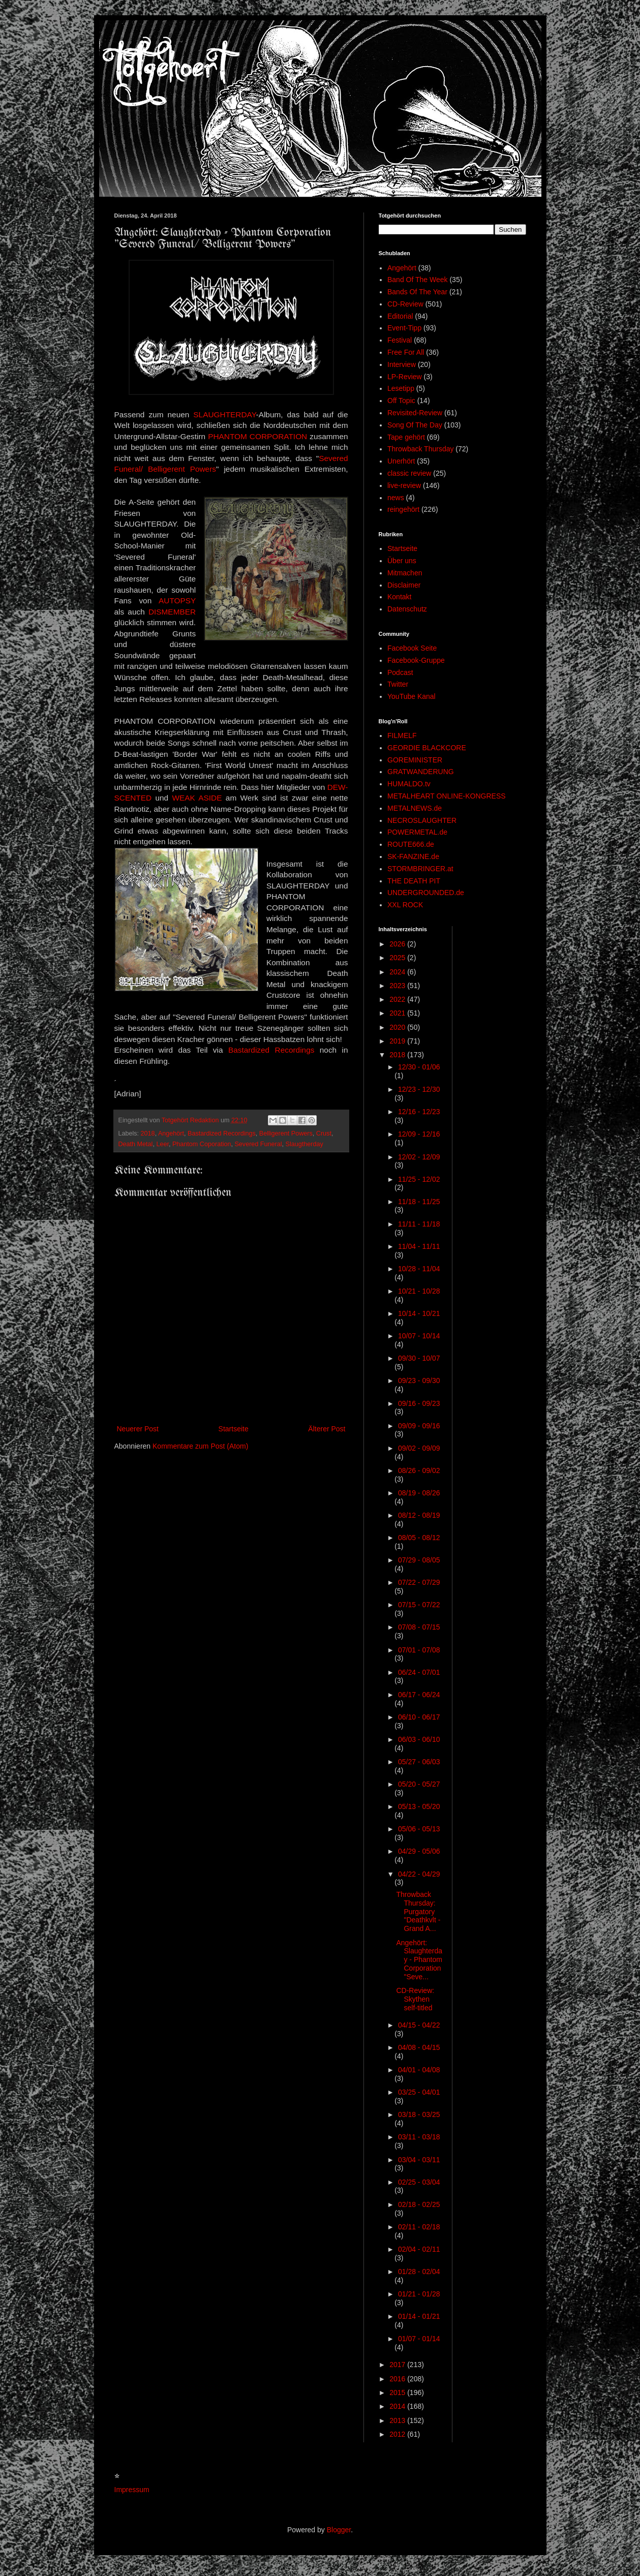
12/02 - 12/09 (419, 1157)
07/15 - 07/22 (419, 1605)
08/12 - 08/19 (419, 1515)
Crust (323, 1133)
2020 (398, 1027)
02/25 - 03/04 (419, 2182)
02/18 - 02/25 (419, 2204)
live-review (404, 485)
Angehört (171, 1133)
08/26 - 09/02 (419, 1470)
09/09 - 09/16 (419, 1426)
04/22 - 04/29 (419, 1874)
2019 (398, 1041)
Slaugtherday (304, 1144)
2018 (148, 1133)
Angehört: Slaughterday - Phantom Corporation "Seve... (419, 1960)
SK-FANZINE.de (413, 856)
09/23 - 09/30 (419, 1380)
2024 (398, 972)
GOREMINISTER (414, 760)
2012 (398, 2434)
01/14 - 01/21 (419, 2316)
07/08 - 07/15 (419, 1627)
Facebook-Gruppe (416, 660)
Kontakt (399, 597)
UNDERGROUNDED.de (425, 892)
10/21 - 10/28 (419, 1291)
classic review (409, 473)
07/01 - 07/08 (419, 1650)
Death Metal (135, 1144)
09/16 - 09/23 (419, 1403)
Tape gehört (406, 437)
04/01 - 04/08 (419, 2070)
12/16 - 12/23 (419, 1112)
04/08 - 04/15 (419, 2047)
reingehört (403, 509)
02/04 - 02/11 (419, 2249)
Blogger (339, 2530)
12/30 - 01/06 (419, 1067)
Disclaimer (403, 585)
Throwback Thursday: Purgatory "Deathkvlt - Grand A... (418, 1911)
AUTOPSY (177, 600)
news (395, 498)
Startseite (234, 1429)
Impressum (131, 2490)
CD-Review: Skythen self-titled (415, 1999)
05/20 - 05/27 (419, 1784)
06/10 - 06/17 (419, 1717)
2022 (398, 999)
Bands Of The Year (417, 292)
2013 (398, 2420)
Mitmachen (404, 573)
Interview (401, 364)
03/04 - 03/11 (419, 2160)
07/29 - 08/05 (419, 1560)
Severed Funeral (258, 1144)
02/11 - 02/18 (419, 2227)
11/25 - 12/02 (419, 1179)
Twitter (397, 684)
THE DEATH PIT (413, 881)
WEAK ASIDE (197, 797)
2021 (398, 1013)
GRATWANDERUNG (420, 772)
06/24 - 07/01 (419, 1672)
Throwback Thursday (420, 449)
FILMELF (402, 735)
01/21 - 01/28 (419, 2294)
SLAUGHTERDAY (224, 414)
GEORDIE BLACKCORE (426, 748)
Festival (399, 340)
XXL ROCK (405, 905)
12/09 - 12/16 (419, 1134)
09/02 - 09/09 (419, 1448)
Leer (162, 1144)
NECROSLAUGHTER (421, 820)
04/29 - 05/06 (419, 1851)
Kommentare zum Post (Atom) (200, 1446)
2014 (398, 2406)
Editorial (400, 316)
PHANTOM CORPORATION (257, 436)
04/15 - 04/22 (419, 2025)
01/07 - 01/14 (419, 2339)
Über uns (401, 561)
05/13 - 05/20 (419, 1806)
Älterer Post (326, 1429)
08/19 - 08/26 (419, 1493)
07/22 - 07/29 (419, 1582)
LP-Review (404, 377)
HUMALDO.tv (409, 784)
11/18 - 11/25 (419, 1202)
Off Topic (401, 400)
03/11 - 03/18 (419, 2137)
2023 (398, 986)
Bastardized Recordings (271, 1050)
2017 (398, 2364)
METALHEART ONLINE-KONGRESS (446, 796)
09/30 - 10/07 (419, 1358)
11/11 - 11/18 (419, 1224)
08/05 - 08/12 (419, 1538)
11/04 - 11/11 (419, 1246)
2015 (398, 2392)
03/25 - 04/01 (419, 2092)
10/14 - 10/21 (419, 1313)
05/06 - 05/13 (419, 1829)
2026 (398, 944)
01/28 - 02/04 (419, 2271)
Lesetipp (400, 388)
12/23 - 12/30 (419, 1089)
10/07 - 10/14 (419, 1336)
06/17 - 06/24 (419, 1695)
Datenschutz (407, 609)
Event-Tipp (404, 328)
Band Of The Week (417, 279)
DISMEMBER (172, 611)
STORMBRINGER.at (420, 869)
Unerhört (401, 461)
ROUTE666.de (410, 844)
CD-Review (405, 304)
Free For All (405, 352)
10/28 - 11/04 (419, 1269)
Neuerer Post (138, 1429)
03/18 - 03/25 (419, 2114)
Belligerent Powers (286, 1133)
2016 (398, 2379)
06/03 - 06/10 (419, 1739)
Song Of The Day (414, 425)
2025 (398, 958)
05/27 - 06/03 (419, 1762)
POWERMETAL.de (417, 832)
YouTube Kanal (411, 696)
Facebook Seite (412, 648)
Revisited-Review (414, 413)
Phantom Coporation (201, 1144)
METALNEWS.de (414, 808)
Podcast (400, 672)
